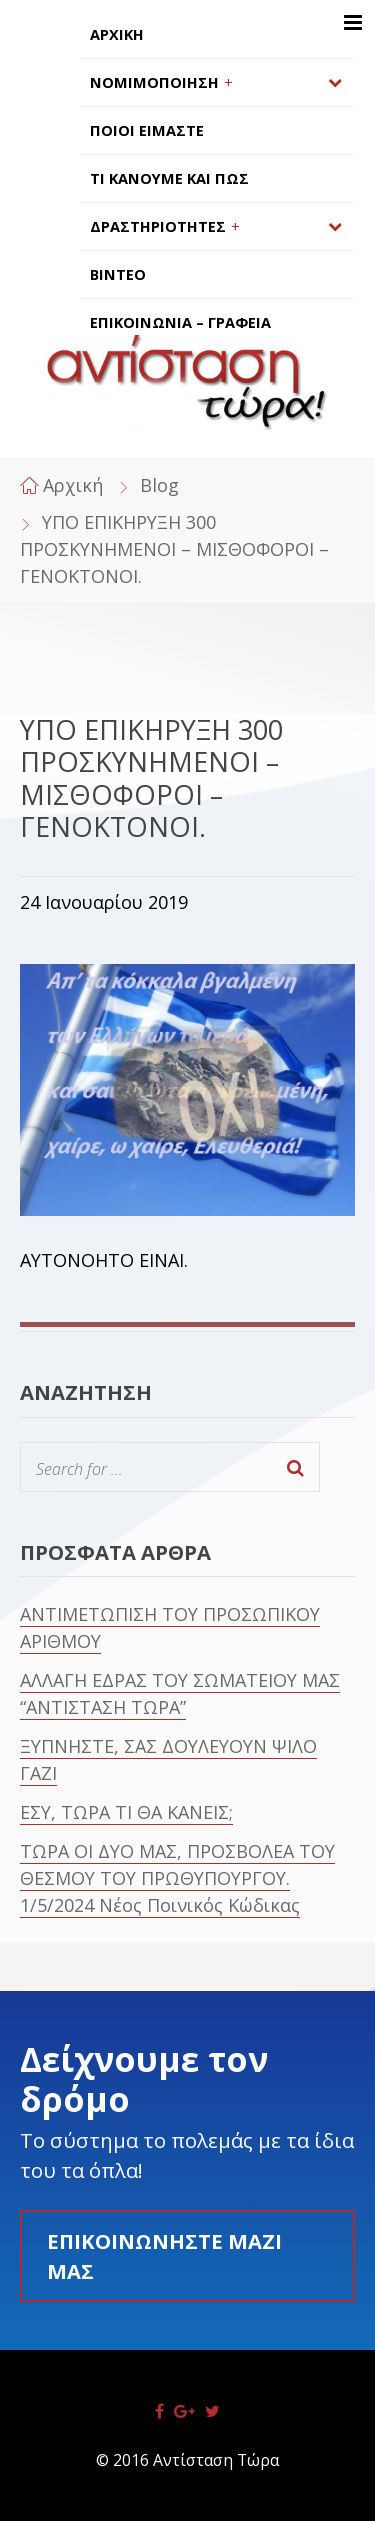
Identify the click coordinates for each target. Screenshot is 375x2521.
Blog (159, 485)
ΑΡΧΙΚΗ (117, 34)
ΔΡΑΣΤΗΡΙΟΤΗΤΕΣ (158, 226)
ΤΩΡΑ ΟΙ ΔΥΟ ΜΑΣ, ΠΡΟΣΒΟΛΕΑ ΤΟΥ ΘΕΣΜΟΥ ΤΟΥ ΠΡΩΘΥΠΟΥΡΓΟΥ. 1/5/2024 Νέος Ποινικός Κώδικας (177, 1878)
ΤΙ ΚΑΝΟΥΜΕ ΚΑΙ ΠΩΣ (169, 178)
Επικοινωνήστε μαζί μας (164, 2256)
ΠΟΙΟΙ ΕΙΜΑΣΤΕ (147, 130)
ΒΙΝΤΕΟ (118, 274)
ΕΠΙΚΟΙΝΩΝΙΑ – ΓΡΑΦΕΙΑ (180, 322)
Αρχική (73, 485)
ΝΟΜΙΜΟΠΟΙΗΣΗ (154, 82)
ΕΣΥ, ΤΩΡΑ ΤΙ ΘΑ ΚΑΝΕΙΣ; (126, 1812)
